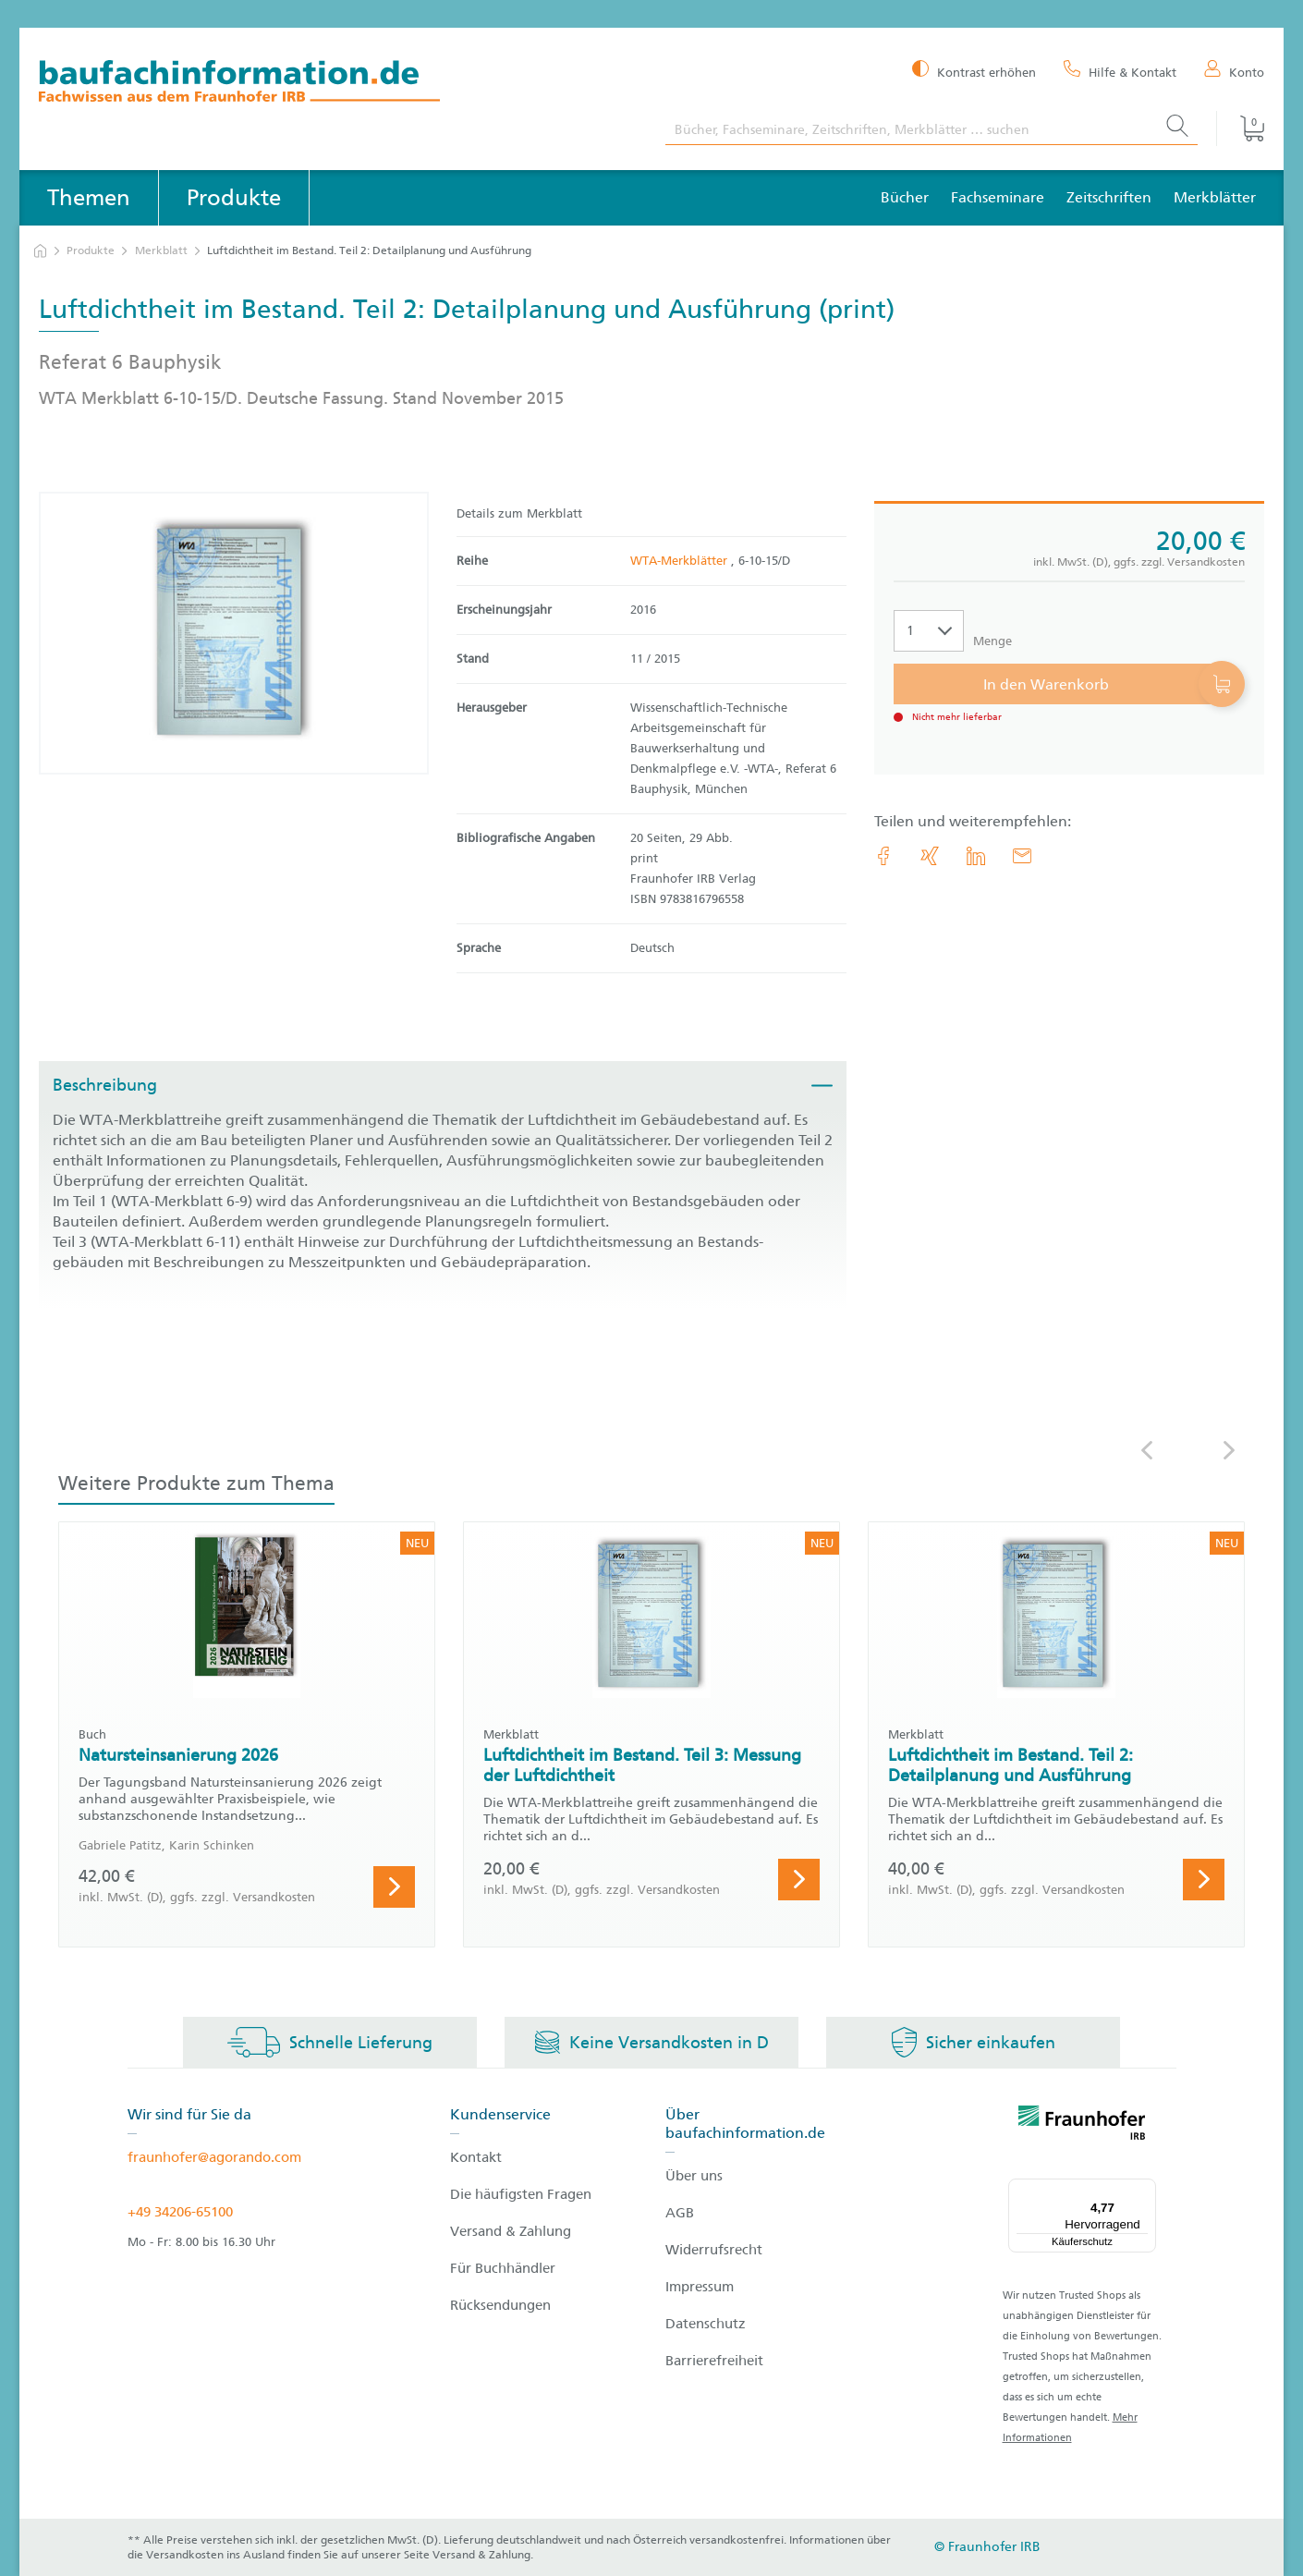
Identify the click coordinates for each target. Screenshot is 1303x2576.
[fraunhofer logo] (1082, 2126)
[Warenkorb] (1240, 128)
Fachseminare (997, 197)
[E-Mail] (1022, 856)
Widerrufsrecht (713, 2249)
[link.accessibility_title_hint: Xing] (929, 856)
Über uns (694, 2175)
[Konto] (1234, 71)
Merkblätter (1215, 197)
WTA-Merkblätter (680, 561)
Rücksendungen (500, 2305)
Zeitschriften (1108, 197)
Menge (992, 641)
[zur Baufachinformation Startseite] (338, 83)
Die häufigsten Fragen (520, 2194)
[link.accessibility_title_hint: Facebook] (883, 856)
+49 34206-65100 (180, 2212)
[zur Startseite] (40, 251)
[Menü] (1145, 2190)
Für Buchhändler (502, 2268)
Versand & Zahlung (510, 2231)
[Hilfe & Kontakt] (1120, 71)
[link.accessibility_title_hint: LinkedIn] (976, 856)
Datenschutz (705, 2323)
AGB (679, 2212)
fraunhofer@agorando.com (214, 2157)
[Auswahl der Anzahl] (929, 631)
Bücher (905, 197)
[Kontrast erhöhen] (974, 70)
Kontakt (476, 2157)
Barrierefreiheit (714, 2360)
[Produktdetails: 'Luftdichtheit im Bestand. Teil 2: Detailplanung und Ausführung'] (234, 633)
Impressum (699, 2286)
